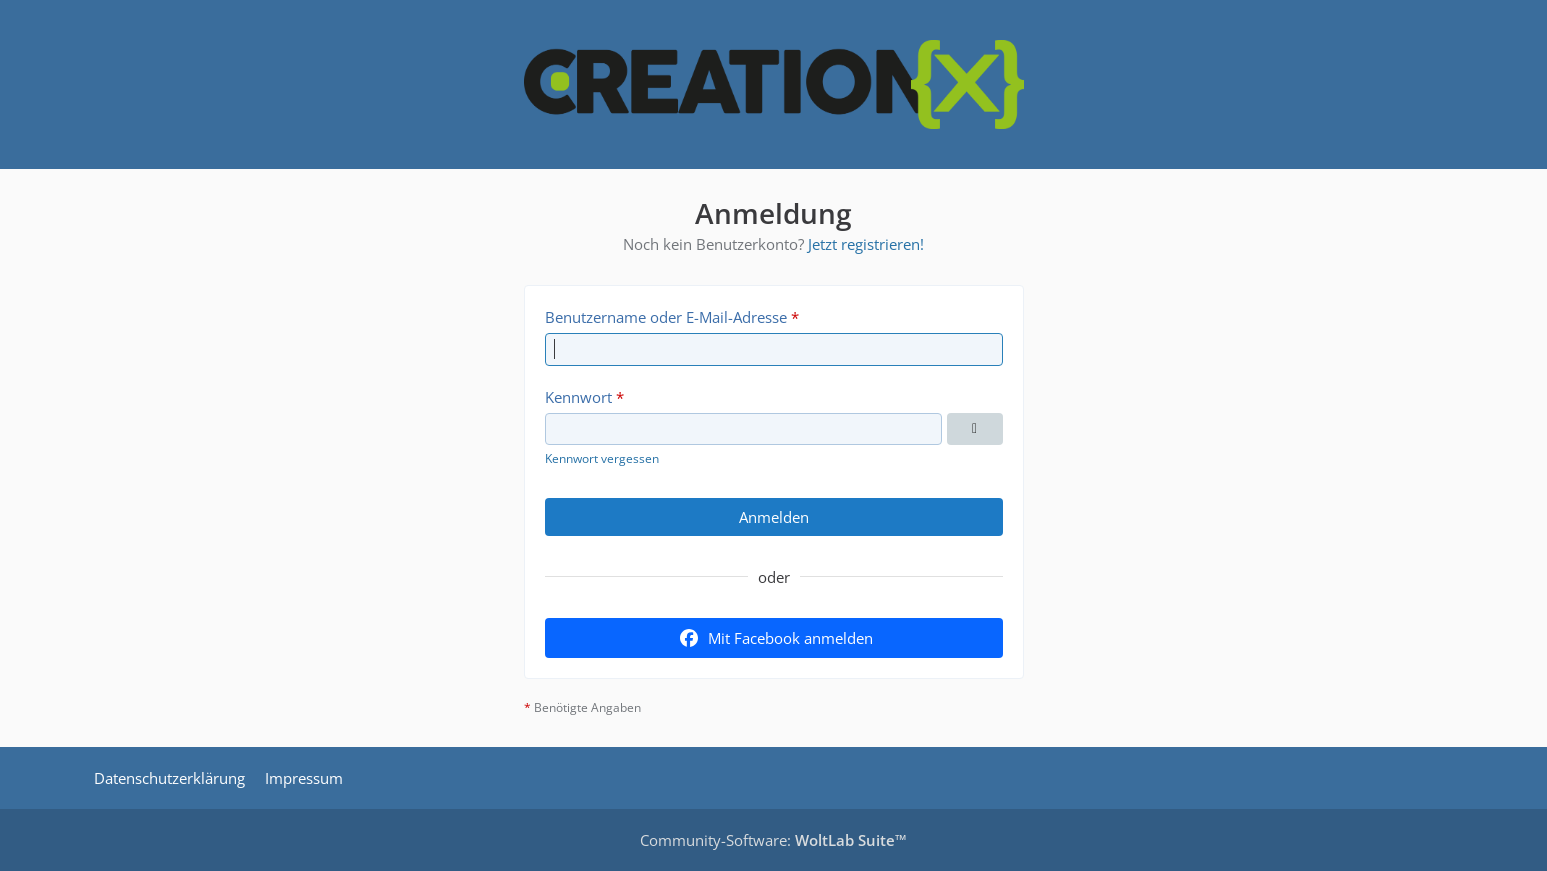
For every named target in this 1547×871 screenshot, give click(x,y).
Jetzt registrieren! (866, 244)
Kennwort (578, 397)
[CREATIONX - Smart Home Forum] (774, 84)
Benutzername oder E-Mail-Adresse (666, 317)
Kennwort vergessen (602, 458)
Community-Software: (773, 840)
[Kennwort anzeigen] (975, 429)
